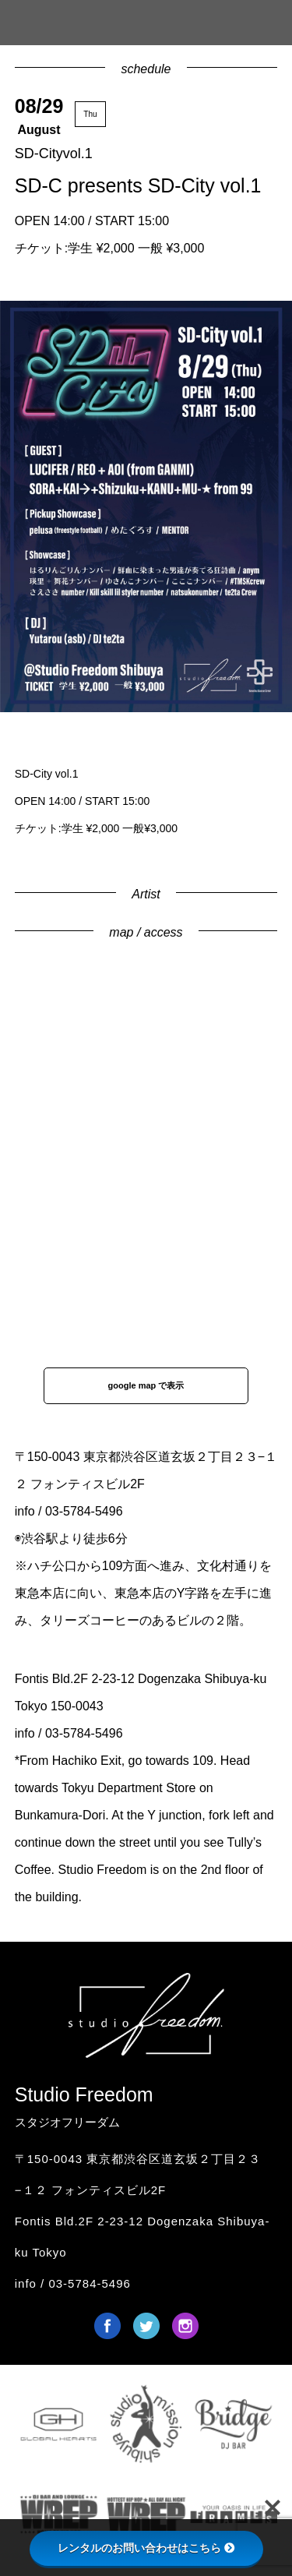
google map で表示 (146, 1385)
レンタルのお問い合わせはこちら (146, 2548)
